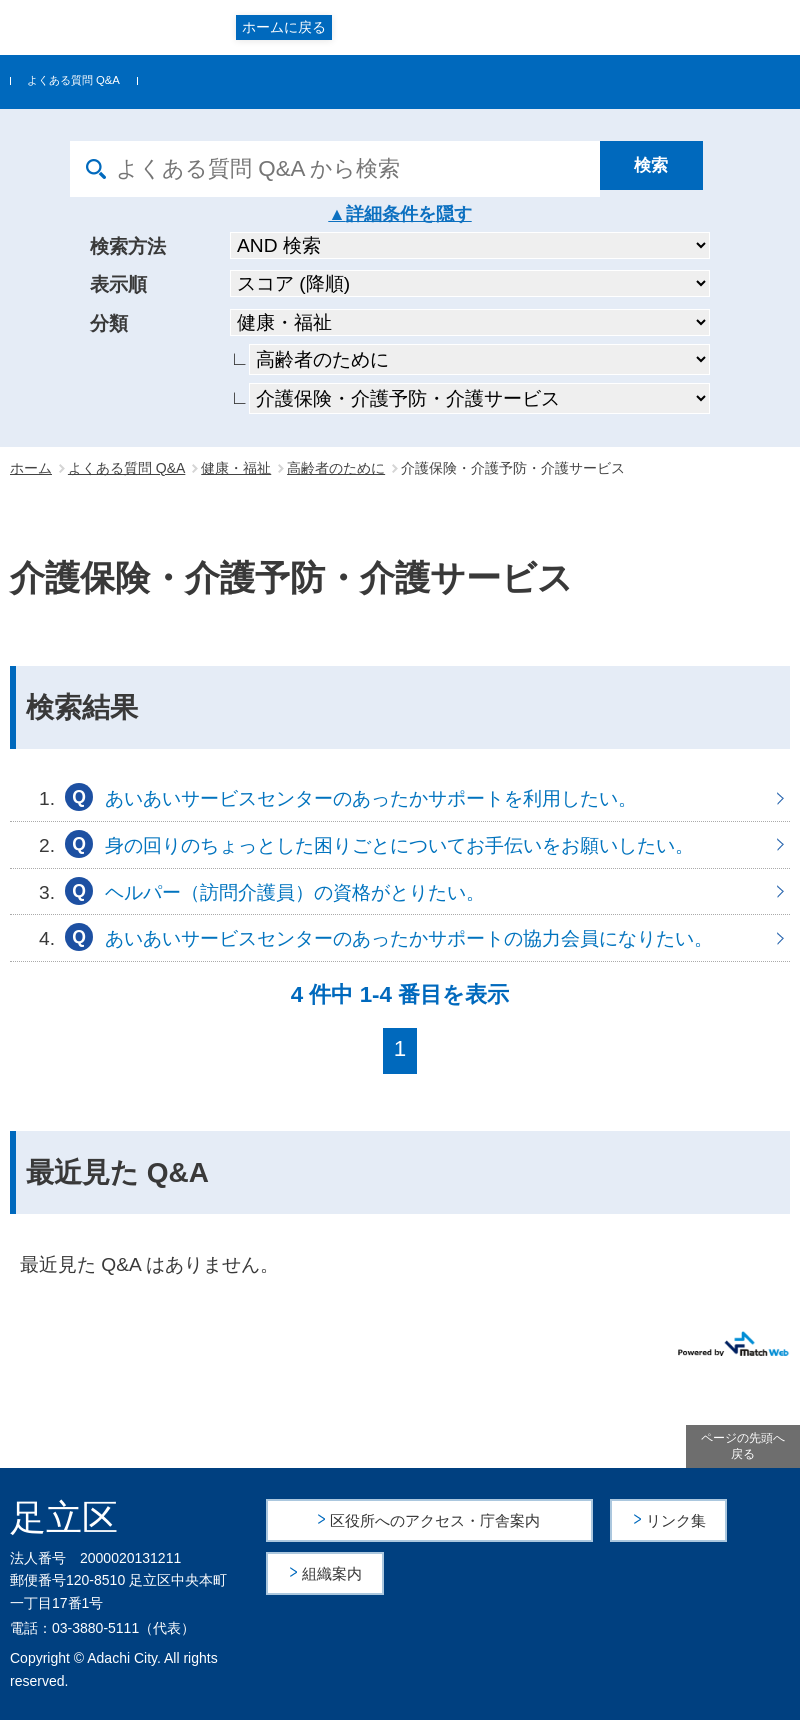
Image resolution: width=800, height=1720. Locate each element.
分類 (109, 323)
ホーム (31, 468)
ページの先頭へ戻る (743, 1446)
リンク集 (677, 1519)
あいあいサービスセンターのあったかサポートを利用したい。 (400, 798)
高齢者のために (336, 468)
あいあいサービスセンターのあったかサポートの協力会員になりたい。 (400, 938)
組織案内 (334, 1572)
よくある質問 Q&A (73, 80)
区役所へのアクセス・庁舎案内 (436, 1519)
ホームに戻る (284, 27)
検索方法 (128, 246)
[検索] (665, 169)
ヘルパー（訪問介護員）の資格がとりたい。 (400, 892)
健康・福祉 (236, 468)
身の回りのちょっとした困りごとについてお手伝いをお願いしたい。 (400, 845)
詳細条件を (391, 214)
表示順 (118, 284)
